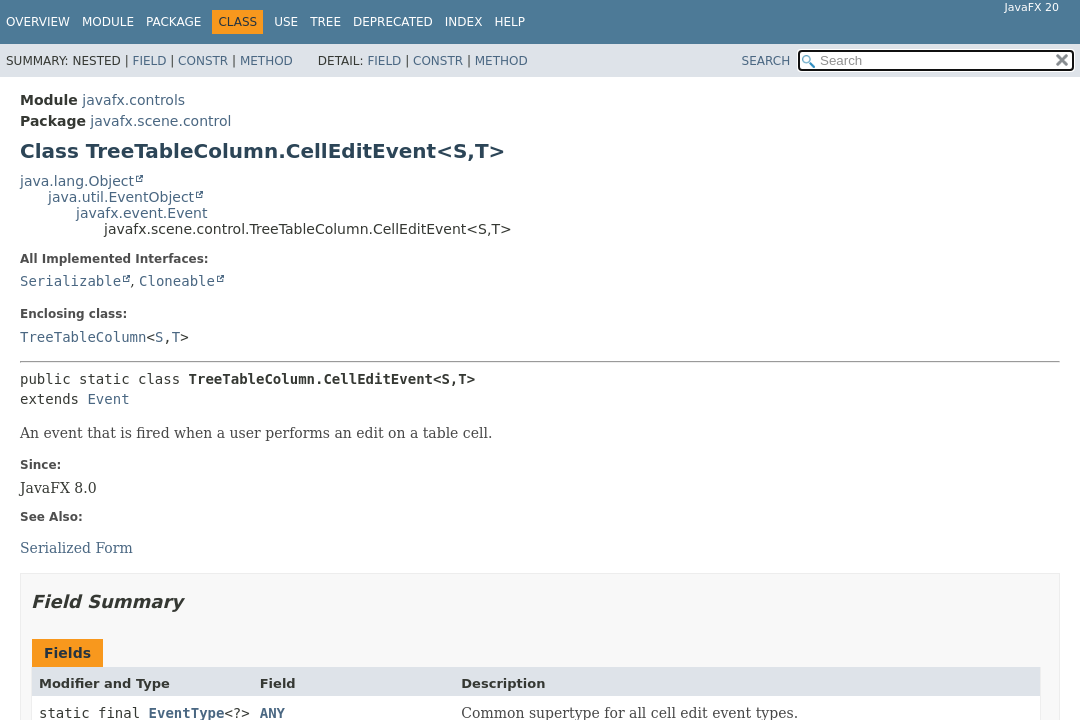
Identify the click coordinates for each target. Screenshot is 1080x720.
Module (108, 22)
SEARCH (766, 61)
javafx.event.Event (141, 213)
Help (509, 22)
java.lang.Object (77, 181)
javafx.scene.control (160, 121)
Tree (325, 22)
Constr (203, 61)
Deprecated (393, 22)
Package (173, 22)
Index (464, 22)
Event (108, 399)
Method (266, 61)
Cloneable (177, 281)
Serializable (70, 281)
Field (149, 61)
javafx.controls (133, 100)
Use (286, 22)
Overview (38, 22)
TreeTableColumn (83, 337)
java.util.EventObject (121, 197)
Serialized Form (76, 548)
